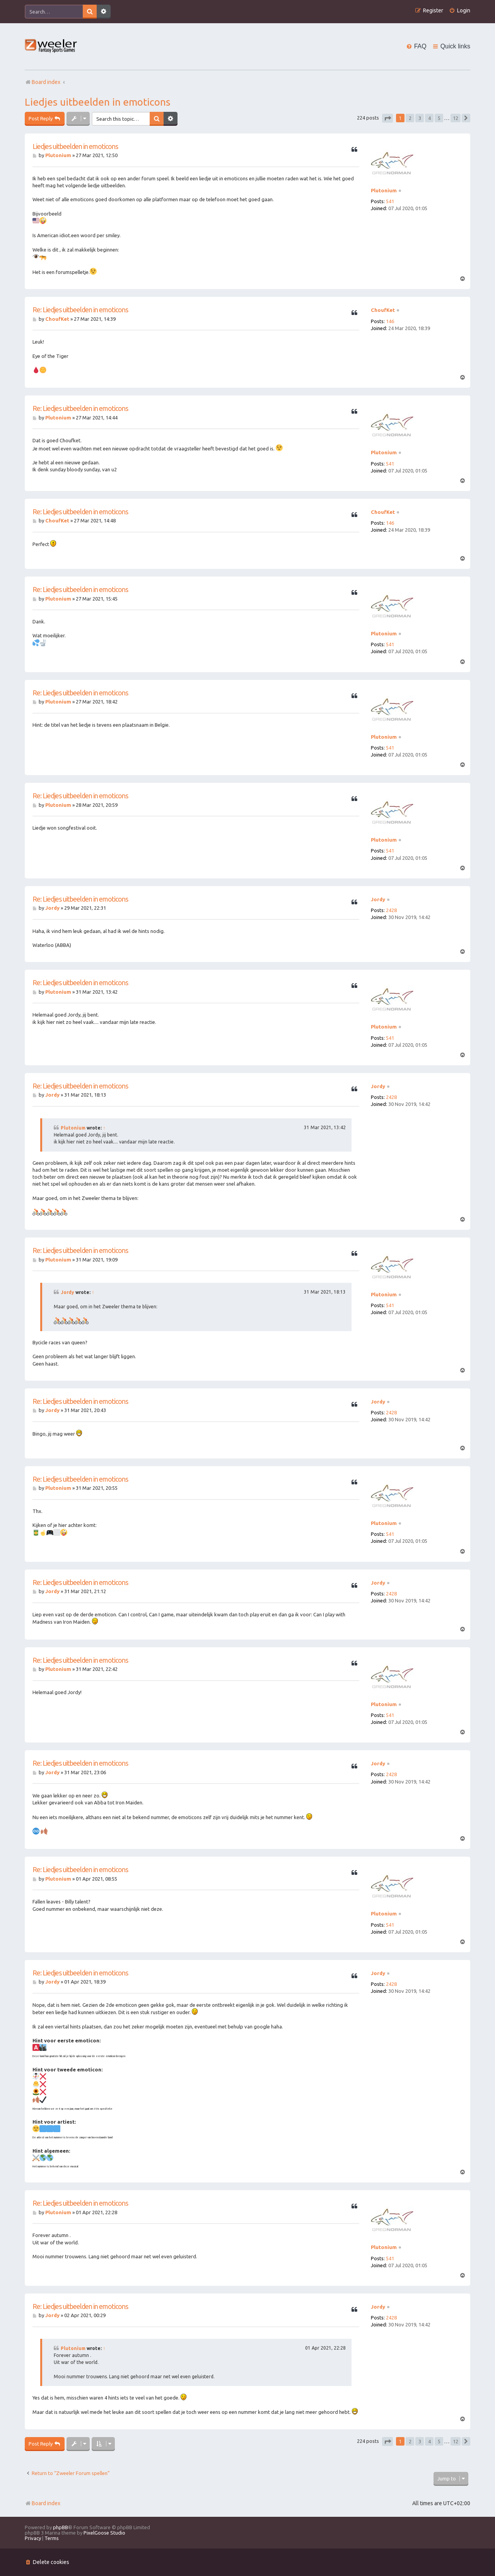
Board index (42, 2503)
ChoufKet (383, 310)
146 (390, 321)
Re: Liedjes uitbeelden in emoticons (80, 309)
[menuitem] (459, 11)
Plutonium (384, 190)
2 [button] (410, 118)
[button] (387, 118)
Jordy (378, 899)
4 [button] (429, 118)
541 (390, 201)
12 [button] (455, 118)
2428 (391, 910)
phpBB (60, 2527)
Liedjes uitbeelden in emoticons (98, 102)
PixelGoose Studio (104, 2532)
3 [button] (419, 118)
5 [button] (439, 118)
